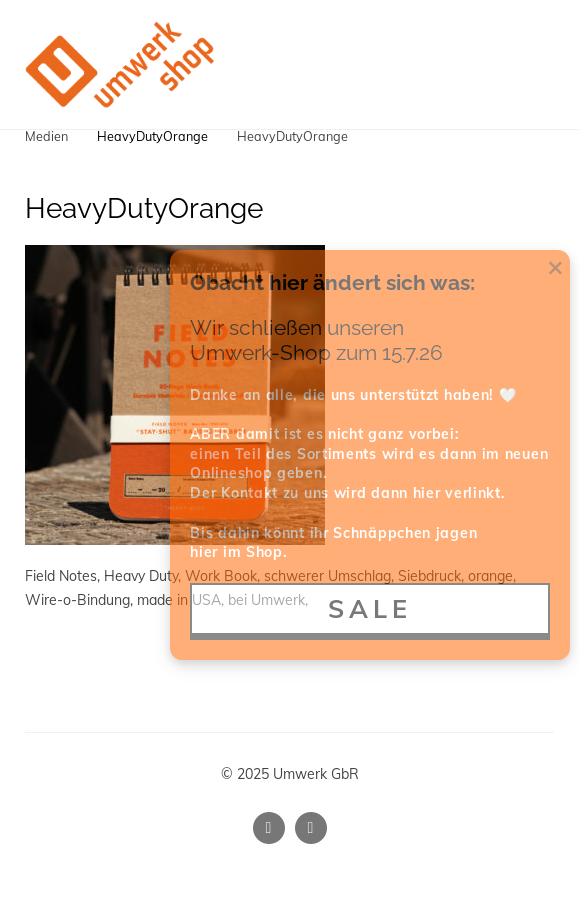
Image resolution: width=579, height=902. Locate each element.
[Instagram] (269, 828)
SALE (370, 608)
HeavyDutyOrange (152, 136)
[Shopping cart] (496, 64)
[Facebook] (311, 828)
